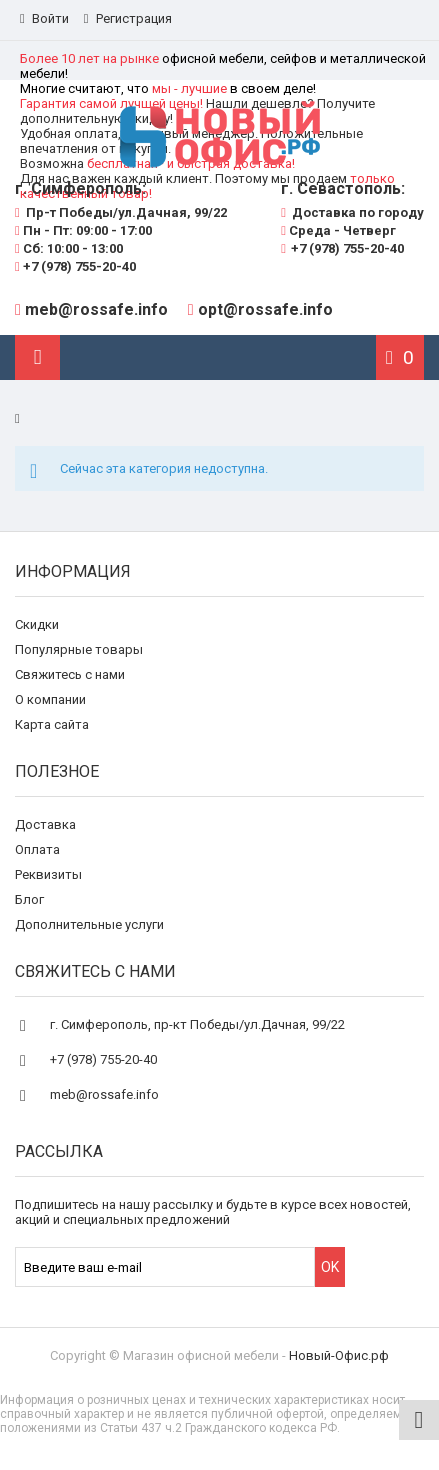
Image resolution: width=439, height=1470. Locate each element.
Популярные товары (79, 649)
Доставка (45, 824)
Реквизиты (48, 874)
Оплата (37, 849)
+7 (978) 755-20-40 (75, 266)
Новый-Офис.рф (339, 1355)
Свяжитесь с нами (70, 674)
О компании (50, 699)
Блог (29, 899)
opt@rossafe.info (265, 309)
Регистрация (128, 18)
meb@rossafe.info (96, 309)
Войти (44, 18)
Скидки (37, 624)
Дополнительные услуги (89, 924)
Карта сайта (52, 724)
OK (330, 1267)
